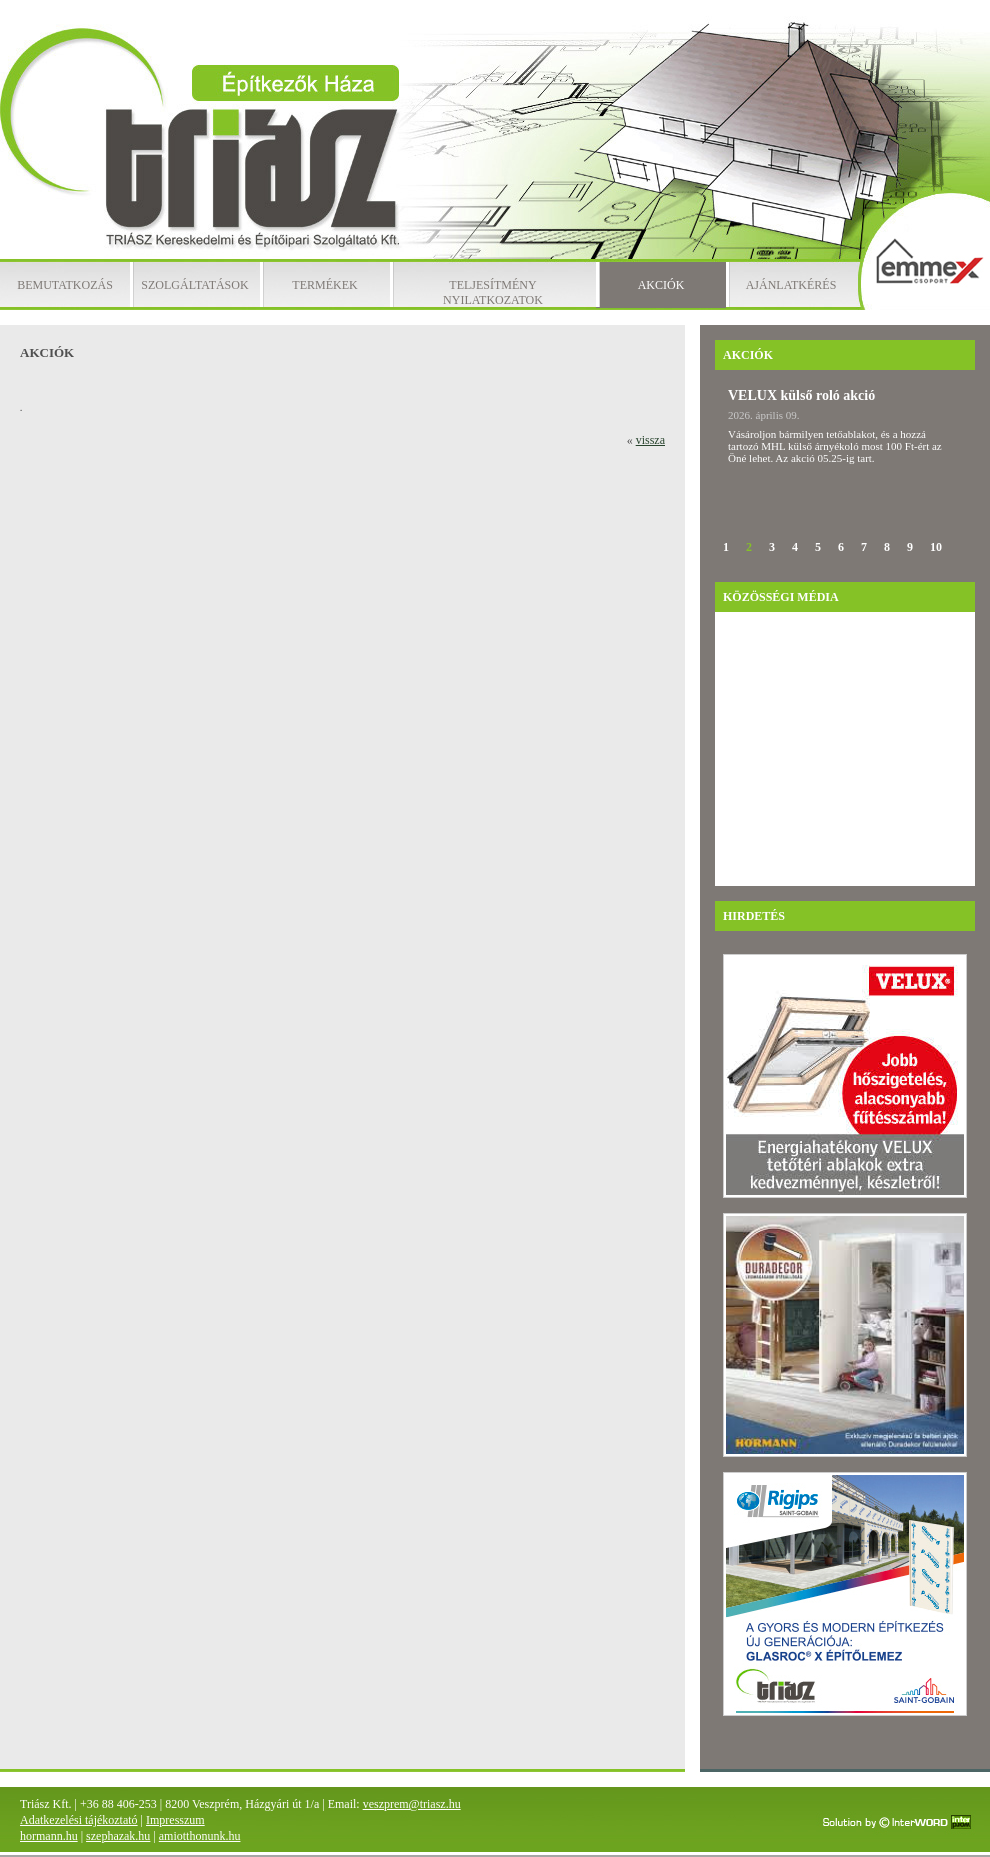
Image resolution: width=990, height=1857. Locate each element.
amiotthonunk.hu (200, 1836)
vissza (650, 440)
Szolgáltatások (194, 285)
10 (936, 547)
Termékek (324, 285)
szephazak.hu (118, 1836)
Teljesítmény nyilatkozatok (493, 292)
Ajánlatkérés (791, 285)
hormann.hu (49, 1836)
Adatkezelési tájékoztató (79, 1820)
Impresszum (175, 1820)
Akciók (661, 285)
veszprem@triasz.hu (412, 1804)
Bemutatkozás (65, 285)
